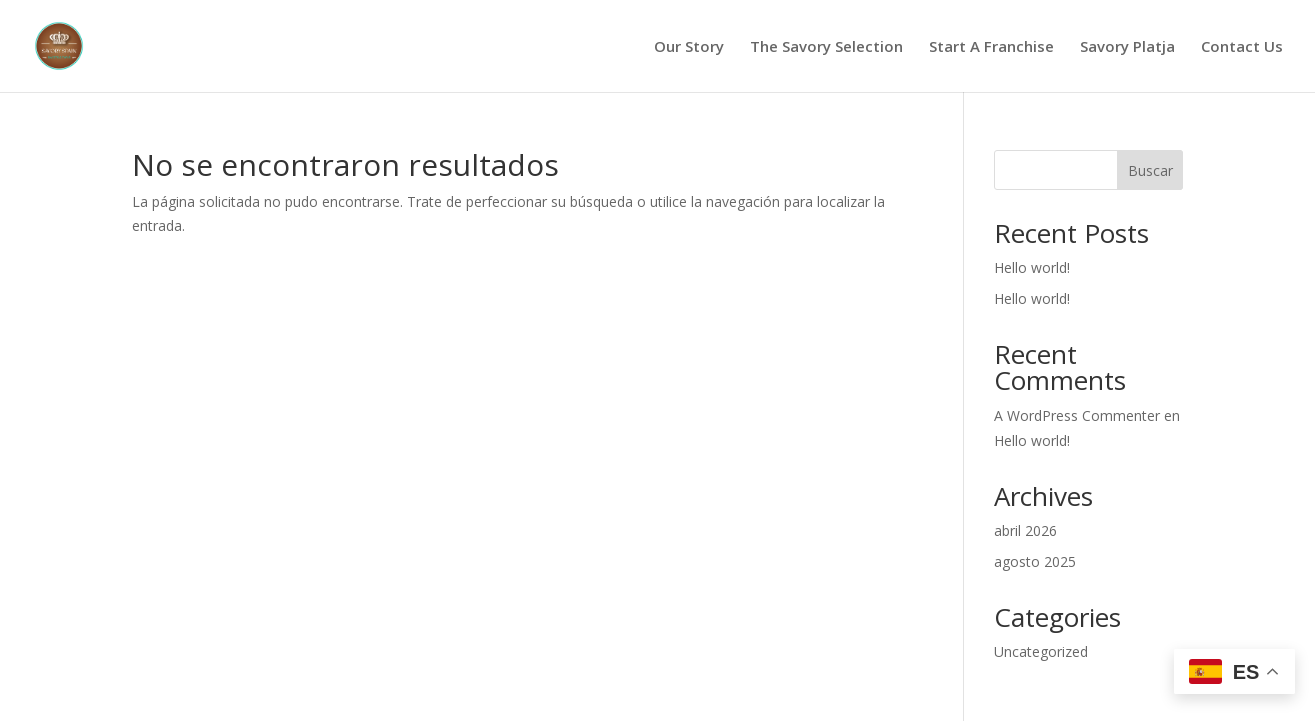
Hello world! (1032, 267)
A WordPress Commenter (1077, 415)
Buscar (1150, 170)
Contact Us (1242, 47)
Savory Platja (1127, 47)
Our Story (689, 47)
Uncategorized (1041, 651)
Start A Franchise (991, 47)
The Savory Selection (826, 47)
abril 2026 (1025, 530)
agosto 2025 (1035, 561)
